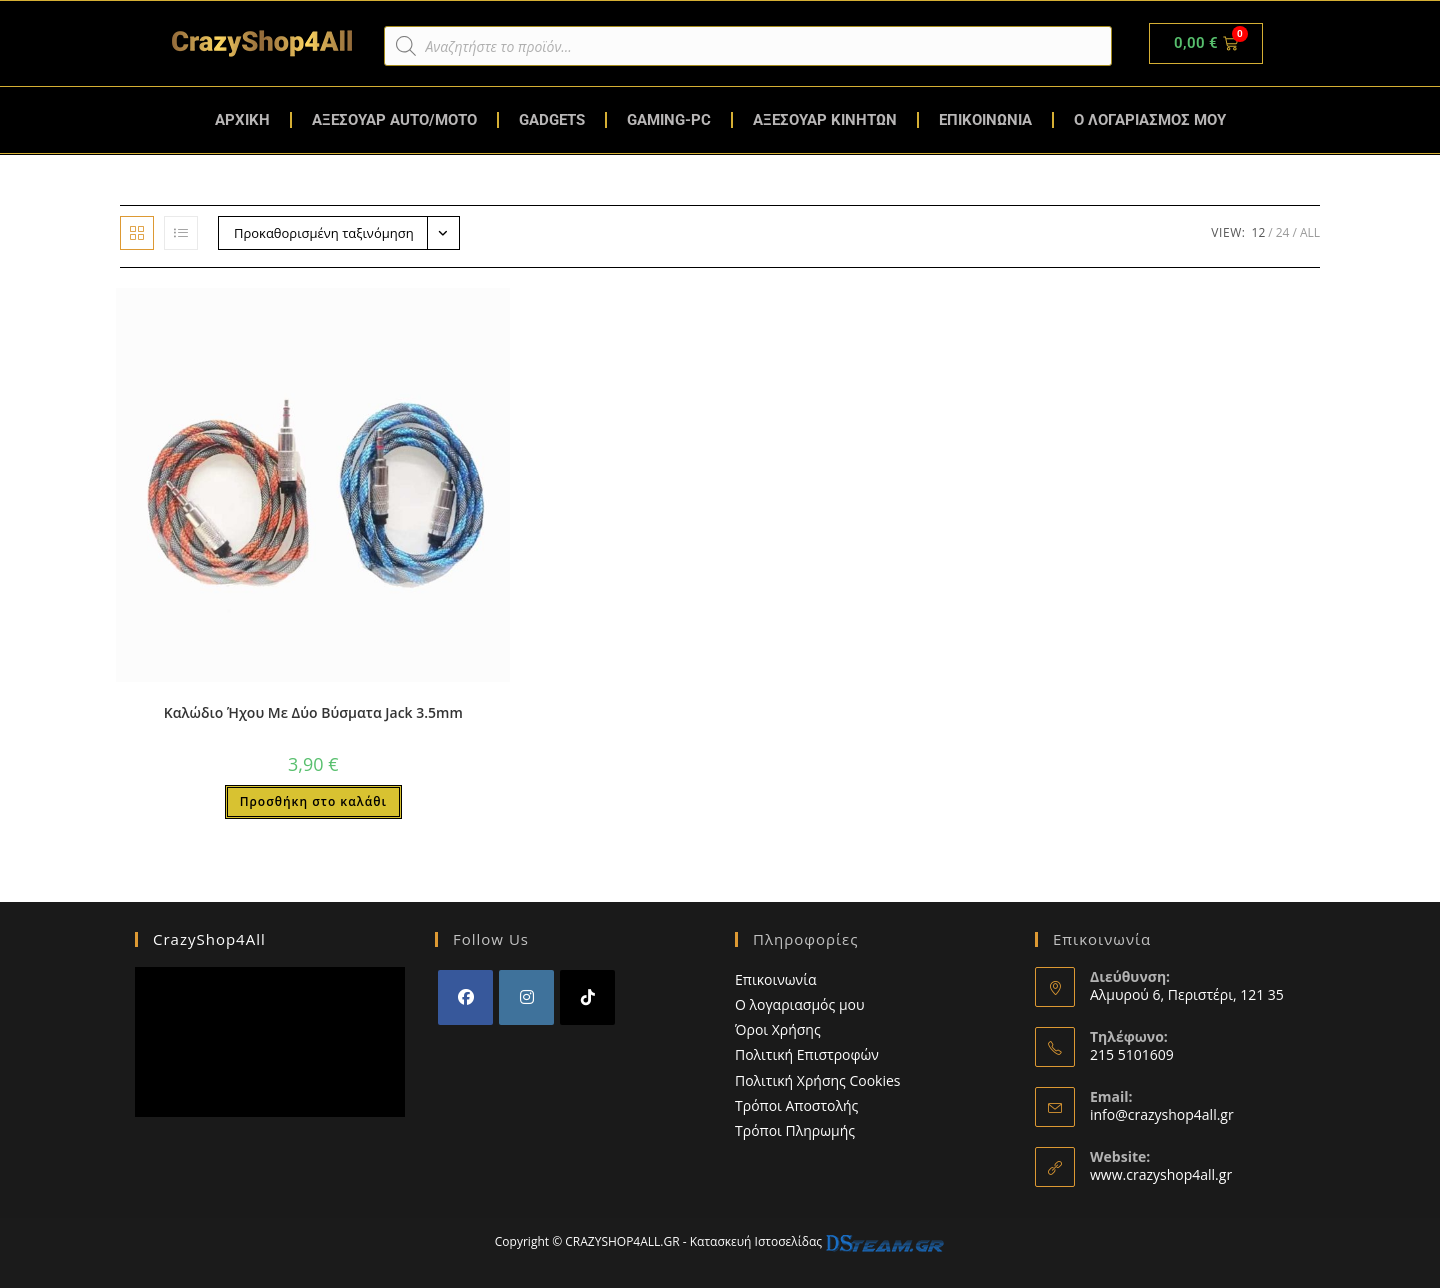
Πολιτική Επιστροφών (807, 1054)
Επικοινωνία (775, 979)
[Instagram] (526, 997)
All (1310, 232)
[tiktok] (587, 997)
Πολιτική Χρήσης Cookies (818, 1080)
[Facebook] (465, 997)
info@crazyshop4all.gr (1162, 1114)
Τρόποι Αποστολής (796, 1105)
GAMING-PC (669, 120)
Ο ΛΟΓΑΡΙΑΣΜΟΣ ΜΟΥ (1150, 120)
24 (1283, 232)
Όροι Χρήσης (778, 1029)
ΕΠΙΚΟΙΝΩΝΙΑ (985, 120)
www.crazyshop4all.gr (1161, 1174)
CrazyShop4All (209, 939)
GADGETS (552, 120)
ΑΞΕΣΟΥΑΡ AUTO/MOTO (394, 120)
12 (1259, 232)
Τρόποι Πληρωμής (795, 1130)
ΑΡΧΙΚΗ (242, 120)
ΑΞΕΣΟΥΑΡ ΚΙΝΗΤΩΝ (825, 120)
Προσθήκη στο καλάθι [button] (313, 801)
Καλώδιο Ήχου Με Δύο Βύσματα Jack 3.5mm (313, 712)
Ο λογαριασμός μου (800, 1004)
